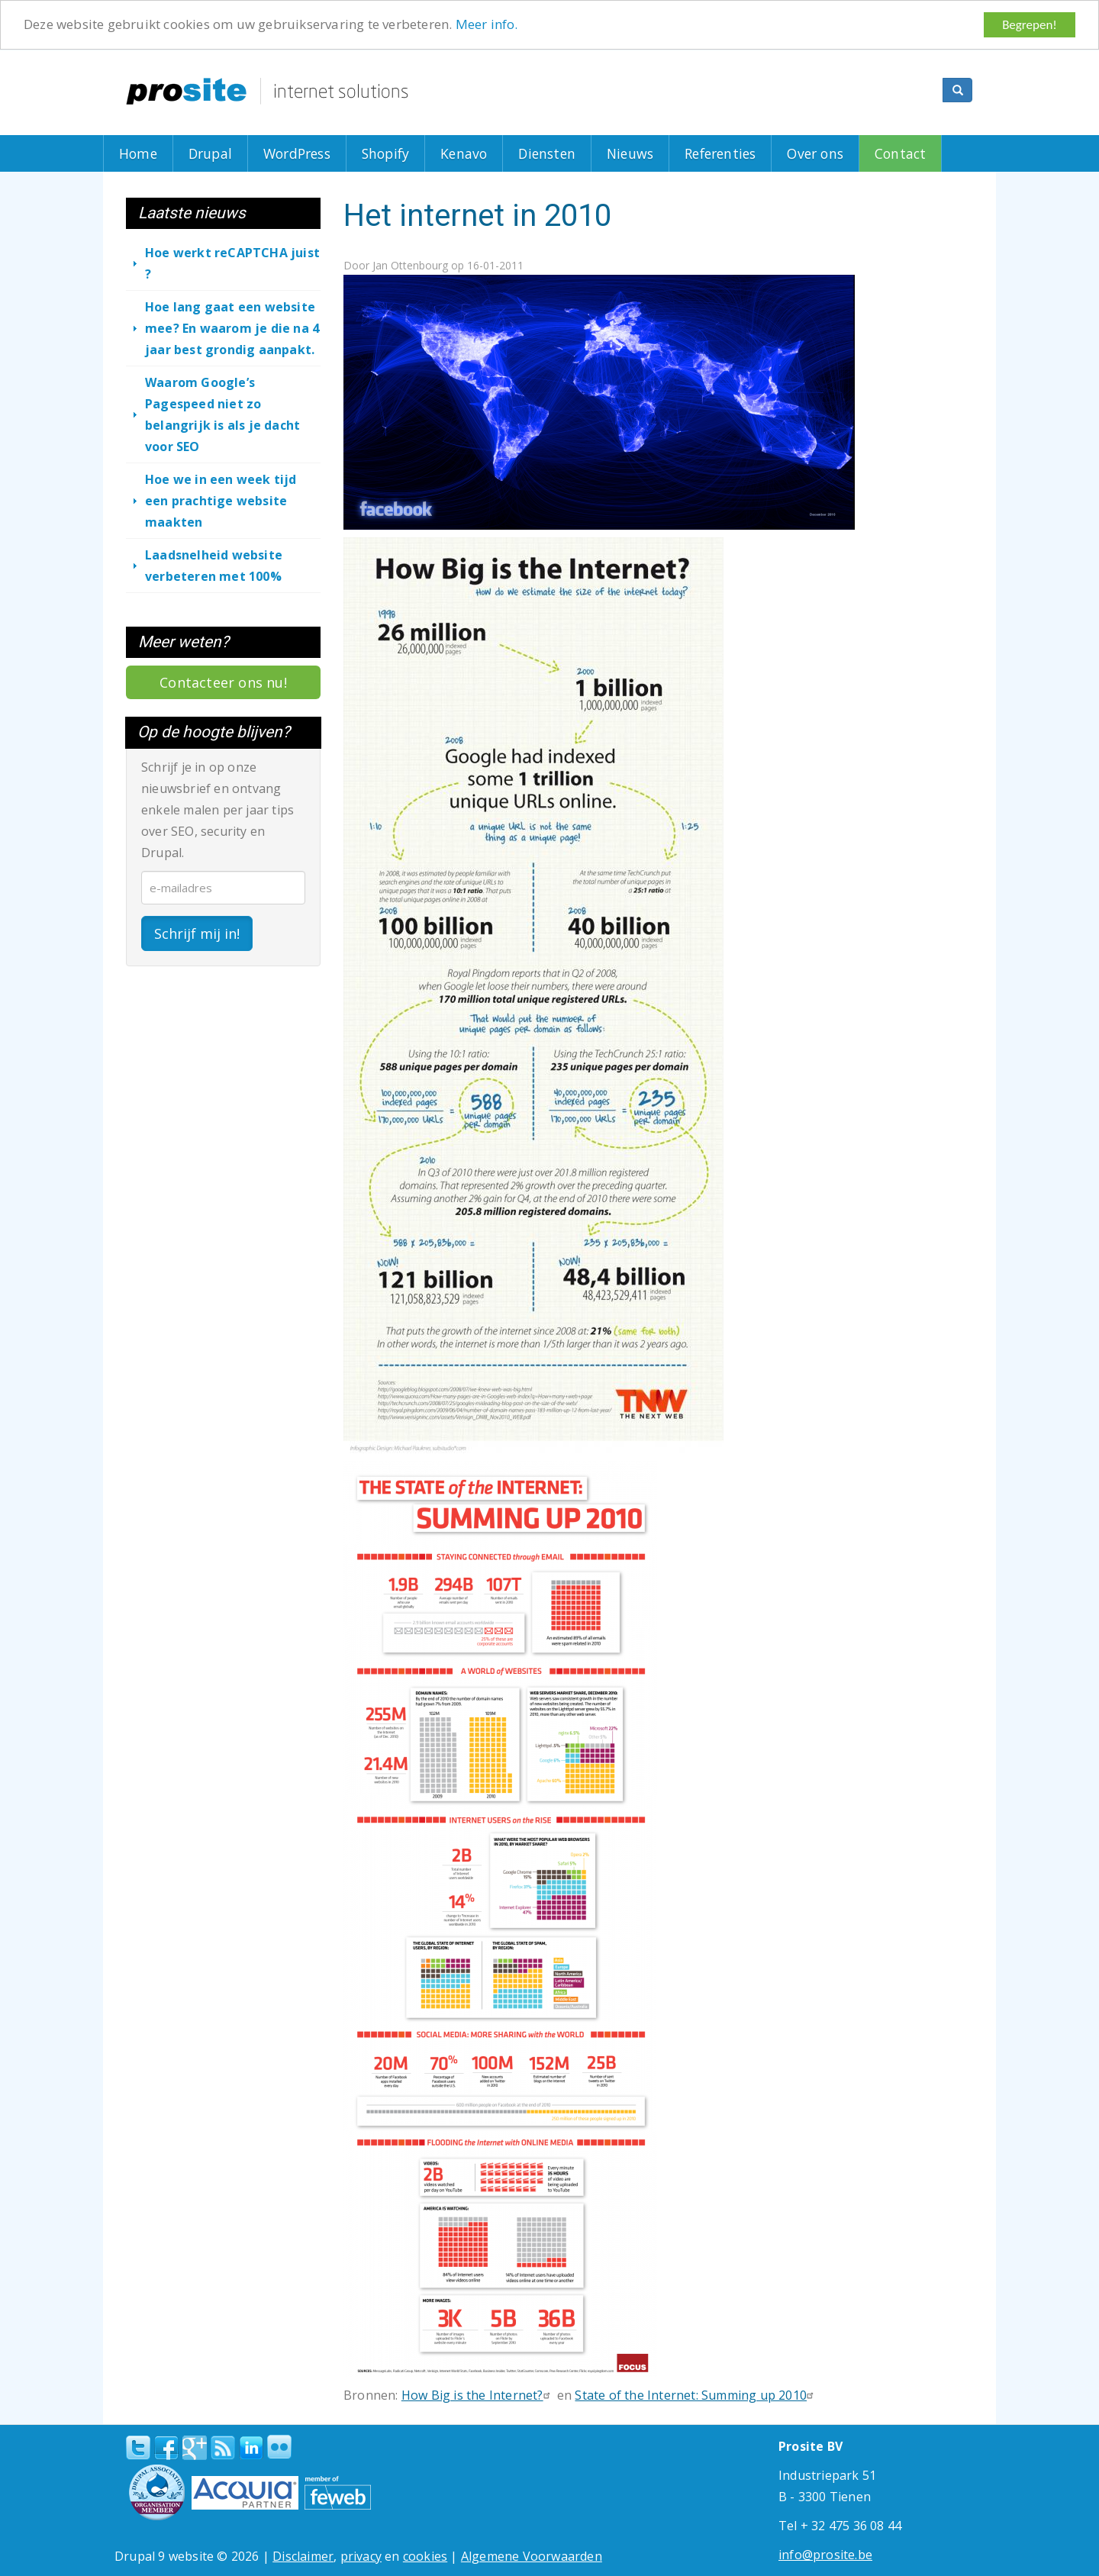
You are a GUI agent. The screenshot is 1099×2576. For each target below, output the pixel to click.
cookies (425, 2556)
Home (138, 153)
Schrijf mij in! (197, 933)
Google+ (194, 2448)
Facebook (166, 2448)
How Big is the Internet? (477, 2395)
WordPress (296, 153)
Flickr (279, 2447)
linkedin (251, 2448)
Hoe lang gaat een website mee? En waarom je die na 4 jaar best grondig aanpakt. (232, 328)
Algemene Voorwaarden (531, 2556)
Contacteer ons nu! (223, 682)
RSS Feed (223, 2448)
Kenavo (463, 153)
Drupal (210, 153)
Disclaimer (303, 2556)
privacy (361, 2556)
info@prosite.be (825, 2554)
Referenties (720, 153)
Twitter (138, 2448)
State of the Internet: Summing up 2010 (696, 2395)
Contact (900, 153)
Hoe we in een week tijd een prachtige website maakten (221, 500)
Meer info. (487, 25)
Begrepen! (1029, 25)
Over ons (815, 153)
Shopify (385, 153)
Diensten (546, 153)
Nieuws (630, 153)
